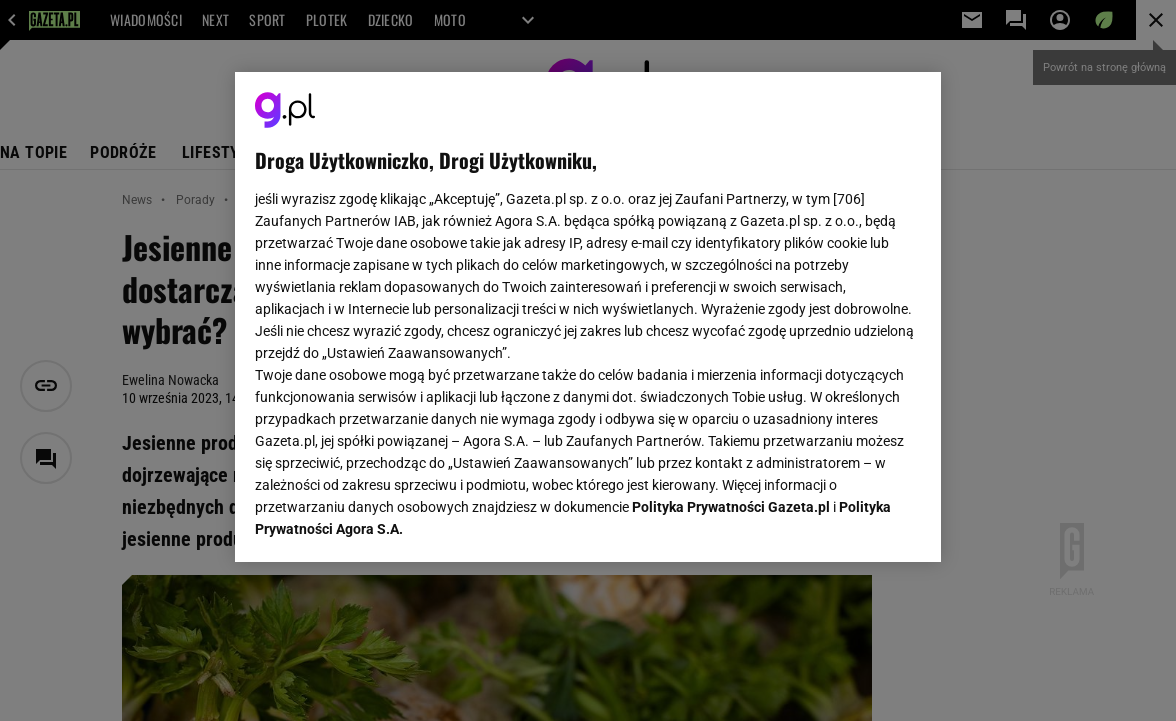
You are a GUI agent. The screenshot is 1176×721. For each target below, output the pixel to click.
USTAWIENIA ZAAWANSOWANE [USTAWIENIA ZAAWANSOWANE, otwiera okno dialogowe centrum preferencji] (386, 522)
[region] (588, 317)
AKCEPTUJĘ (853, 523)
